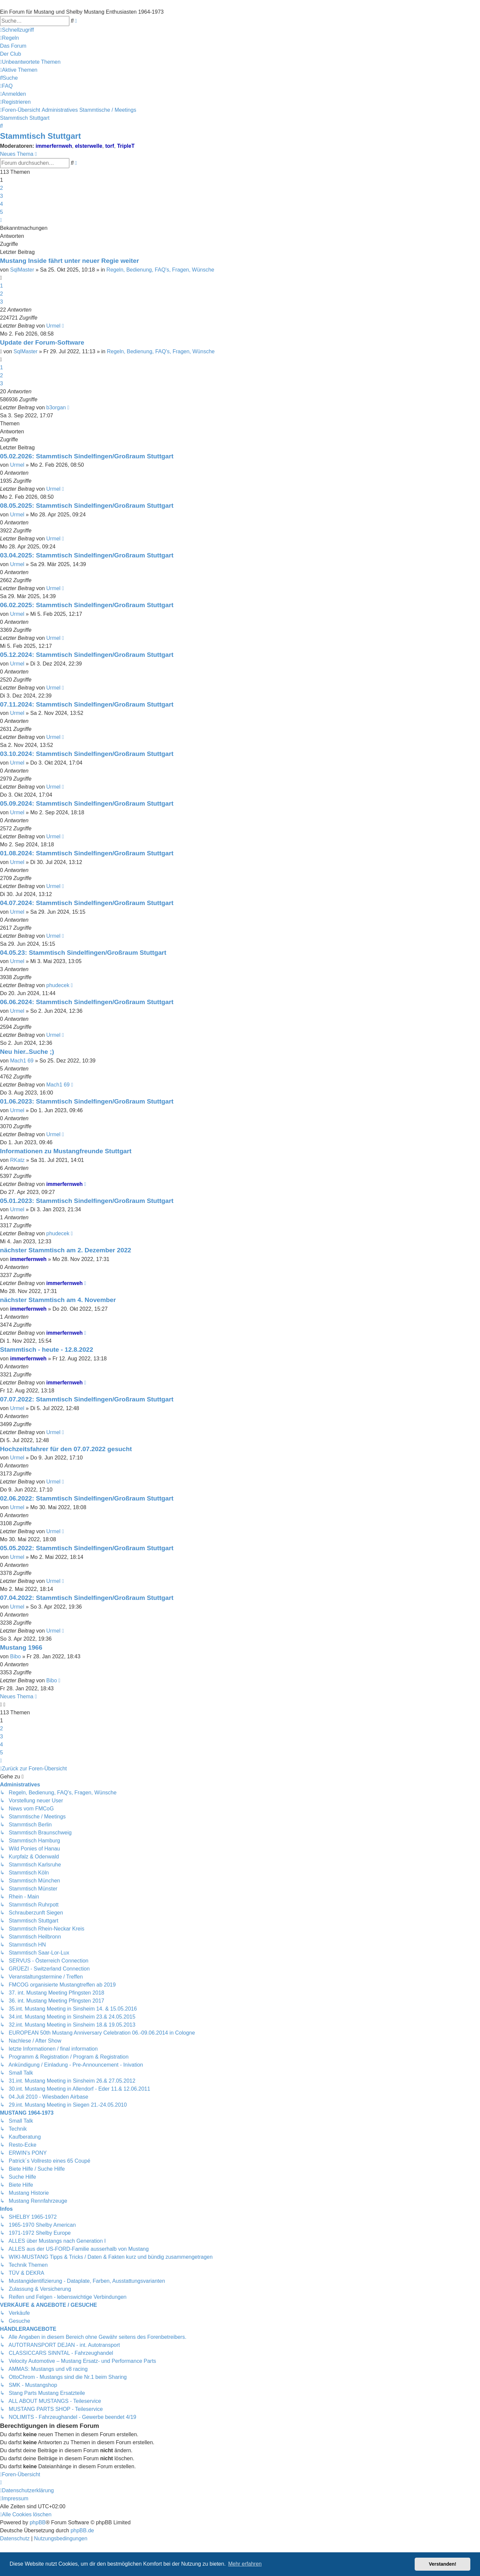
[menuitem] (9, 38)
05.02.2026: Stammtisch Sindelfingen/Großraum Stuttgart (86, 456)
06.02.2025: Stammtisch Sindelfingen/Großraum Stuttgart (86, 604)
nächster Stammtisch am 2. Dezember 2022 (65, 1250)
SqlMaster (22, 270)
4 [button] (1, 204)
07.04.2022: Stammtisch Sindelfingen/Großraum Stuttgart (86, 1597)
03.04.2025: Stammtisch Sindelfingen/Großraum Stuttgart (86, 555)
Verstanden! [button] (442, 2564)
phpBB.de (82, 2530)
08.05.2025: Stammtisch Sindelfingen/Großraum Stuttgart (86, 505)
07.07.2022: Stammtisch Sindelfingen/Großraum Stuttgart (86, 1399)
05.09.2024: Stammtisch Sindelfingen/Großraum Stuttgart (86, 803)
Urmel (53, 326)
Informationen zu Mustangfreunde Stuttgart (65, 1151)
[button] (1, 220)
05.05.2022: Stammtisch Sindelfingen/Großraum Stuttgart (86, 1548)
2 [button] (1, 188)
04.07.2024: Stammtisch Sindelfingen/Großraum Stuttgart (86, 902)
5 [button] (1, 212)
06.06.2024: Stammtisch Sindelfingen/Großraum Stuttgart (86, 1001)
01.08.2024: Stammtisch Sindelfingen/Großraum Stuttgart (86, 853)
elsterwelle (88, 146)
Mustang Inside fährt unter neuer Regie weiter (69, 260)
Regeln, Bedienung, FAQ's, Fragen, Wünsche (160, 270)
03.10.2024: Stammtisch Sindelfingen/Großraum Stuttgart (86, 753)
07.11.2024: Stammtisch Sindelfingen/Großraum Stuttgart (86, 704)
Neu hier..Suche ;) (27, 1051)
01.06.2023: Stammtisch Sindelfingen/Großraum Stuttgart (86, 1101)
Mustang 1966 (21, 1647)
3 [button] (1, 196)
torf (109, 146)
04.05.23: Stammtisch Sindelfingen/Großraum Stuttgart (83, 952)
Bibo (15, 1656)
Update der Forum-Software (42, 342)
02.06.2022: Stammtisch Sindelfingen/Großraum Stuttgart (86, 1498)
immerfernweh (54, 146)
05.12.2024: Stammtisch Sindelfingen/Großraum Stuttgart (86, 654)
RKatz (17, 1160)
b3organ (56, 407)
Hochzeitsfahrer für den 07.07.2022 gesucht (66, 1448)
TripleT (125, 146)
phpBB (38, 2522)
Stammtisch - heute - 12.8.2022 (46, 1349)
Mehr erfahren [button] (245, 2564)
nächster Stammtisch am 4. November (58, 1299)
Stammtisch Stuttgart (40, 135)
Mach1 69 (21, 1060)
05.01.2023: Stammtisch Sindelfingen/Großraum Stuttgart (86, 1200)
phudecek (57, 985)
